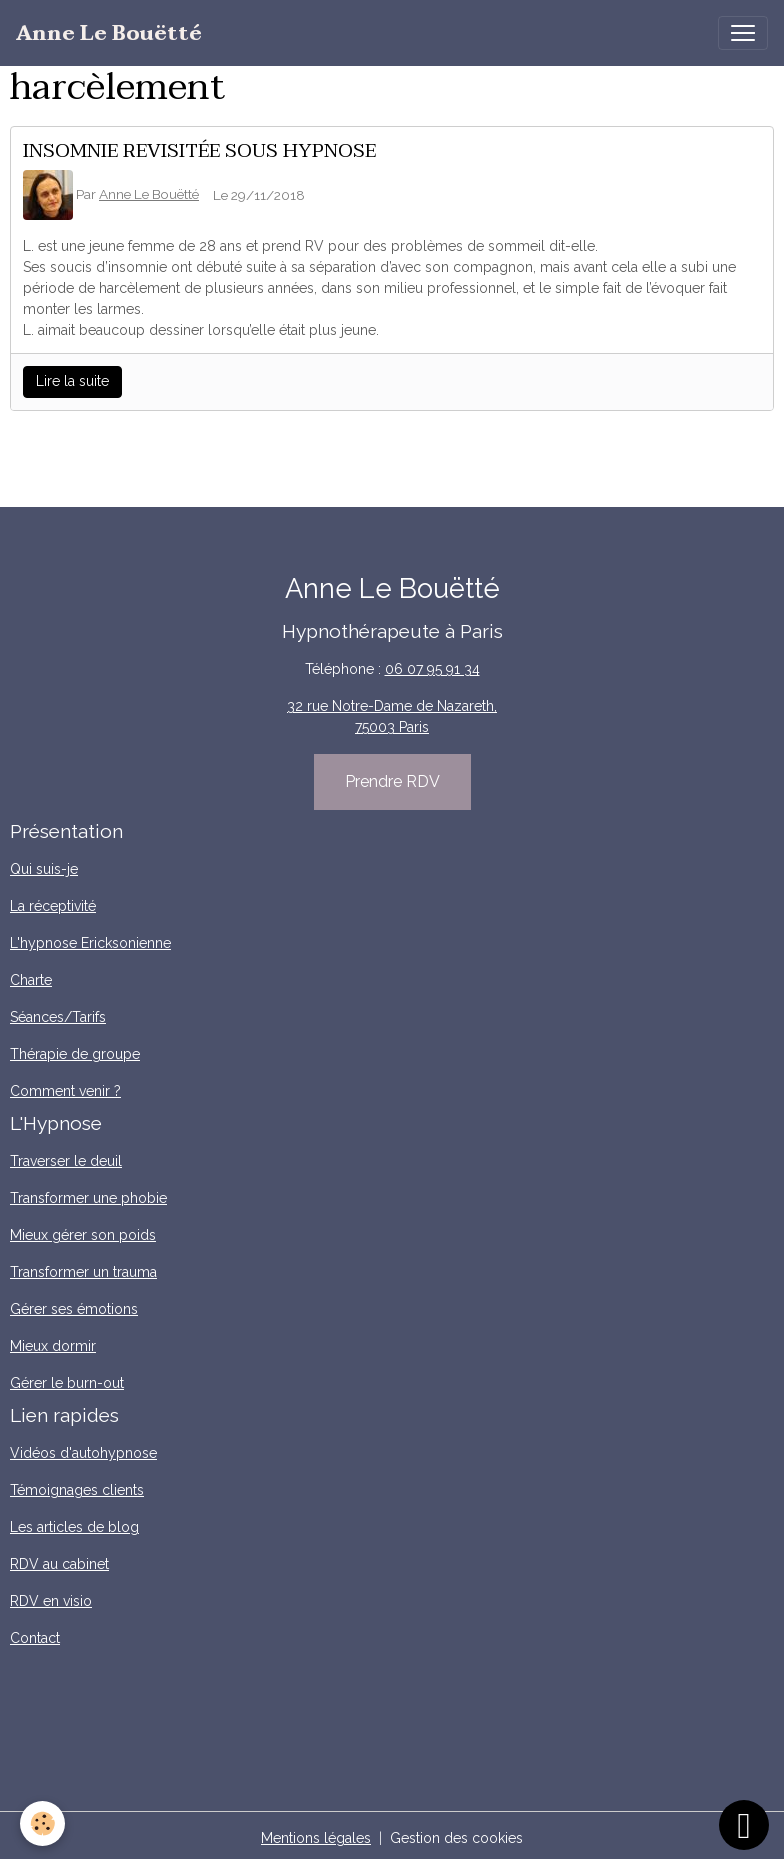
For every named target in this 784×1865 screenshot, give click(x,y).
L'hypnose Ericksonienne (90, 943)
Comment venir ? (65, 1091)
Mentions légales (316, 1838)
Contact (35, 1638)
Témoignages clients (77, 1490)
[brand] (109, 33)
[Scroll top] (744, 1825)
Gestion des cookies (456, 1838)
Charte (31, 980)
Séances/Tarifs (58, 1017)
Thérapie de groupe (75, 1054)
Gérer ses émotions (74, 1309)
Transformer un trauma (83, 1272)
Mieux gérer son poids (83, 1235)
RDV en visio (51, 1601)
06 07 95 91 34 (432, 669)
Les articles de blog (74, 1527)
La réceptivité (53, 906)
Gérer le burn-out (67, 1383)
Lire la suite (72, 381)
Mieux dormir (53, 1346)
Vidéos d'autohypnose (83, 1453)
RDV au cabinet (59, 1564)
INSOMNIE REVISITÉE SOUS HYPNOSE (199, 150)
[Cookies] (42, 1823)
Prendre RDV (392, 781)
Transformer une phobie (88, 1198)
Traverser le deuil (66, 1161)
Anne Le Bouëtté (149, 194)
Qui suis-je (44, 869)
